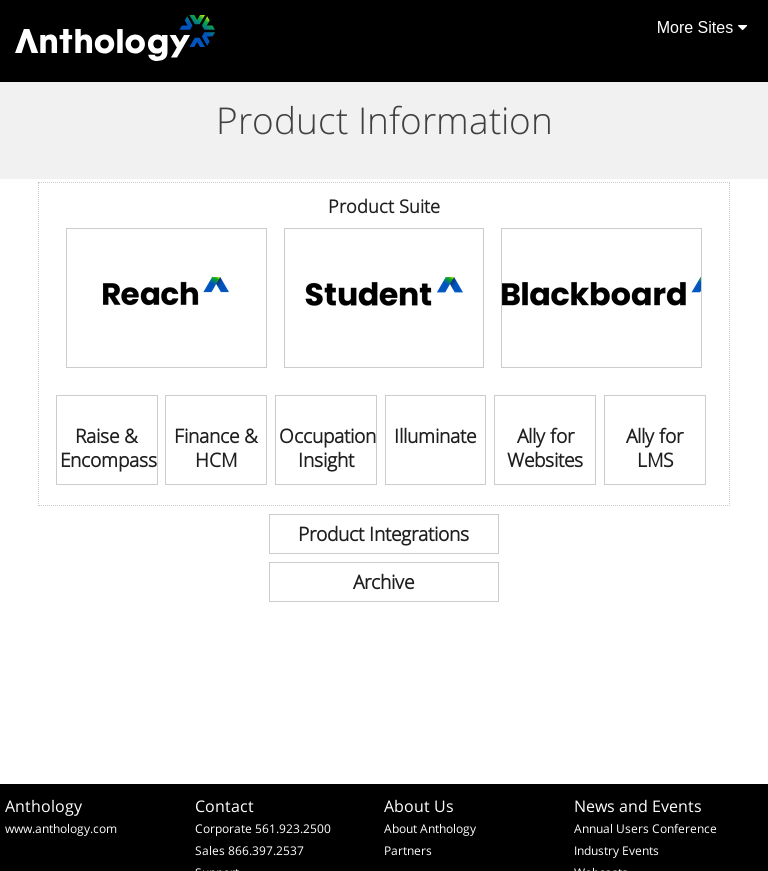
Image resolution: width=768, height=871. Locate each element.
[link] (166, 298)
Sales (210, 850)
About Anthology (430, 828)
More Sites (702, 27)
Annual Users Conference (645, 828)
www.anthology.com (61, 828)
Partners (408, 850)
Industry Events (616, 850)
